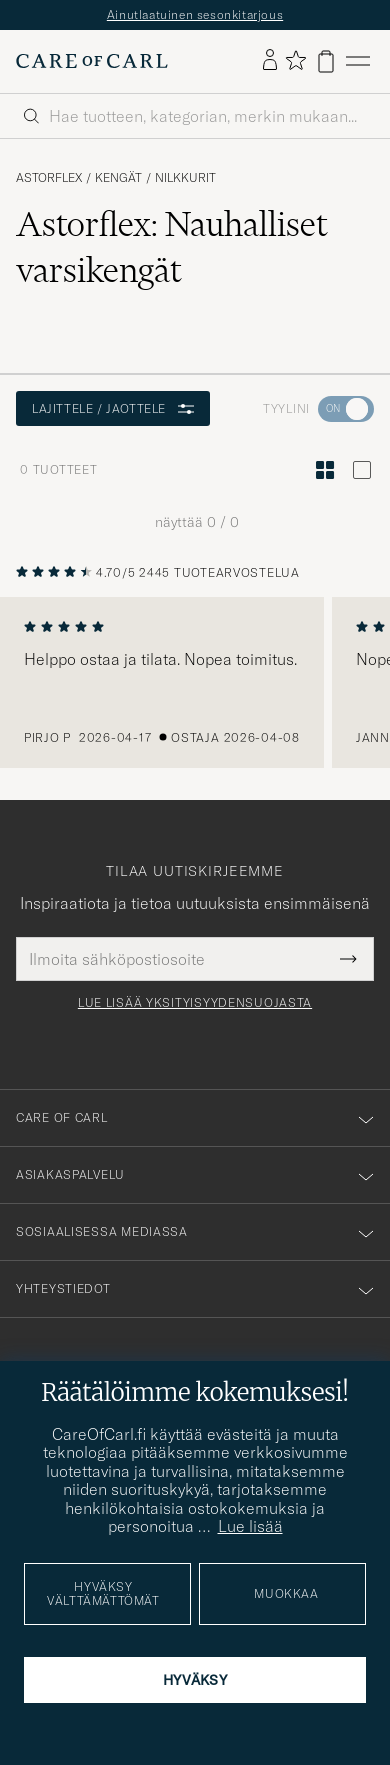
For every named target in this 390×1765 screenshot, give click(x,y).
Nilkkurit (185, 178)
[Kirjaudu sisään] (270, 61)
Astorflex (49, 178)
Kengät (118, 178)
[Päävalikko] (358, 61)
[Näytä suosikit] (295, 61)
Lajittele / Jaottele (113, 408)
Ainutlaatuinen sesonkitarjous (195, 14)
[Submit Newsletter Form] (348, 959)
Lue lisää (250, 1526)
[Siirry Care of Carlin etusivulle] (92, 61)
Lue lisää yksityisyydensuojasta (195, 1003)
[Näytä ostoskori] (326, 61)
